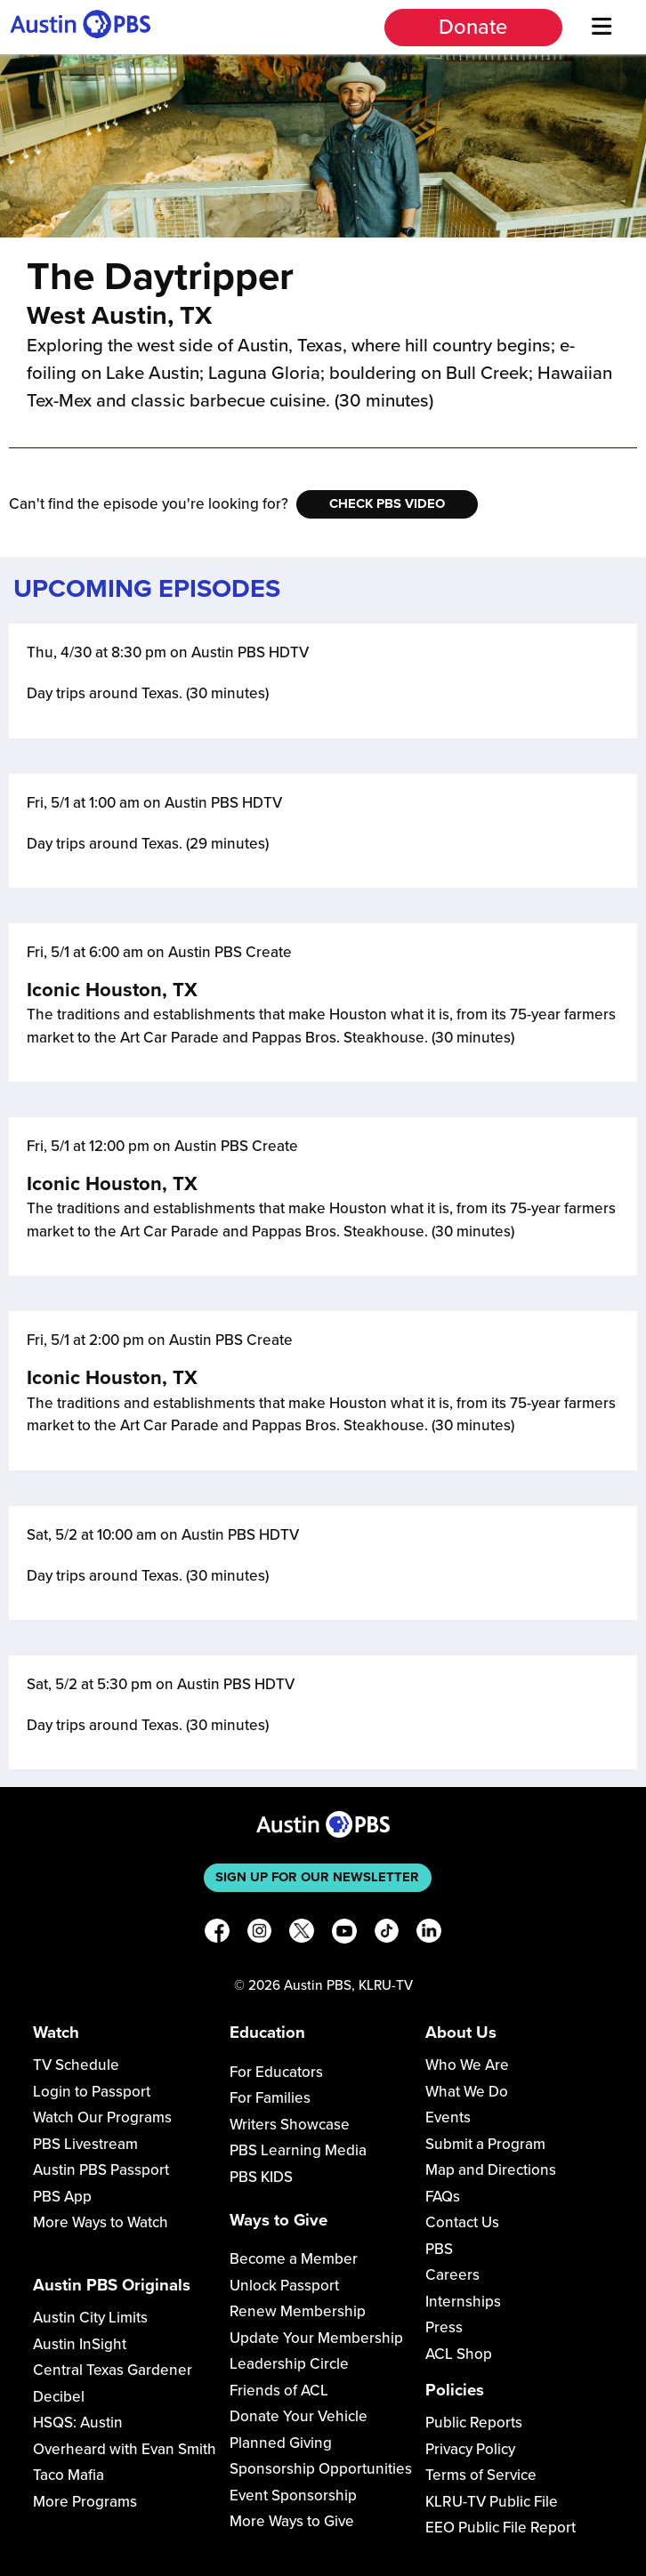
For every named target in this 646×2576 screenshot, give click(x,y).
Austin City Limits (90, 2317)
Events (448, 2117)
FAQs (442, 2196)
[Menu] (602, 27)
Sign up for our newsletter (317, 1877)
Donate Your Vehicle (298, 2416)
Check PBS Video (387, 503)
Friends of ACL (279, 2390)
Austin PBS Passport (101, 2170)
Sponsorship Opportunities (321, 2468)
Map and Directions (490, 2170)
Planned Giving (281, 2443)
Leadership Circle (289, 2364)
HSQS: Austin (78, 2422)
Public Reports (473, 2422)
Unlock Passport (284, 2285)
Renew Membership (298, 2311)
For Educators (276, 2072)
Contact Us (462, 2222)
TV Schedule (76, 2065)
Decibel (59, 2396)
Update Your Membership (316, 2338)
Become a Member (294, 2259)
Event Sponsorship (293, 2495)
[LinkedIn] (429, 1934)
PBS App (62, 2196)
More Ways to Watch (100, 2222)
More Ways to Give (292, 2521)
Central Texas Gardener (112, 2370)
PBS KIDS (261, 2177)
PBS (439, 2249)
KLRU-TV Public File (491, 2501)
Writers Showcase (290, 2124)
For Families (270, 2098)
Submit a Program (485, 2144)
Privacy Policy (470, 2449)
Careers (452, 2275)
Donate (473, 27)
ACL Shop (458, 2354)
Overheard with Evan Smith (124, 2449)
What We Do (466, 2091)
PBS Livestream (85, 2144)
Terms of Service (481, 2475)
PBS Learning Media (298, 2150)
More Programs (85, 2501)
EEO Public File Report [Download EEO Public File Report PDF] (500, 2527)
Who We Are (467, 2065)
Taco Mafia (68, 2475)
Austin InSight (79, 2344)
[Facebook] (217, 1934)
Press (444, 2327)
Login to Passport (91, 2091)
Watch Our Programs (102, 2117)
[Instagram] (259, 1934)
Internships (463, 2301)
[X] (301, 1934)
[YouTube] (344, 1934)
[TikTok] (387, 1934)
